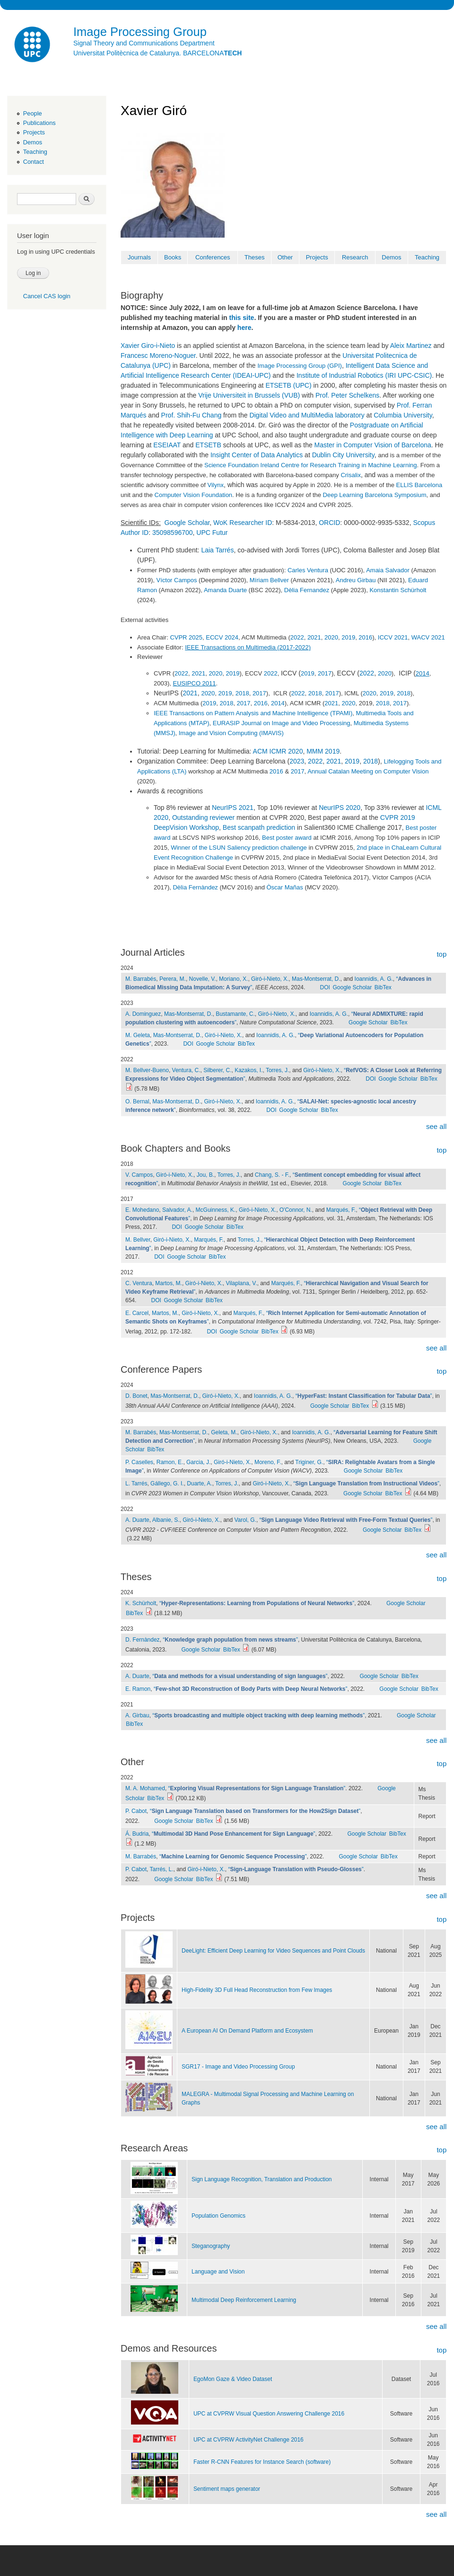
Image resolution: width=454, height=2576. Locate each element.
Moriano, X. (233, 979)
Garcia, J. (198, 1462)
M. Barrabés (140, 979)
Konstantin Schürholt (397, 590)
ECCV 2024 (222, 637)
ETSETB (208, 445)
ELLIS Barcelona (419, 485)
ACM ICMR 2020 (278, 751)
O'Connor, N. (295, 1210)
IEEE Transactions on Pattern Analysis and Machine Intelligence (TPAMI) (253, 713)
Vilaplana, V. (241, 1283)
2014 (422, 673)
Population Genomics (218, 2215)
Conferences (212, 257)
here (244, 327)
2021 (314, 637)
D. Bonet (136, 1396)
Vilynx (216, 485)
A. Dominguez (143, 1014)
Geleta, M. (224, 1432)
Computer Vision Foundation (194, 494)
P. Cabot (136, 1811)
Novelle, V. (202, 979)
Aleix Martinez (411, 345)
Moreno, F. (267, 1462)
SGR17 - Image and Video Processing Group (238, 2066)
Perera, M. (172, 979)
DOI (325, 987)
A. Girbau (137, 1715)
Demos (32, 142)
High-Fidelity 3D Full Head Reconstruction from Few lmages (257, 1990)
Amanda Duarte (225, 590)
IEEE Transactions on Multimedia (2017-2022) (248, 647)
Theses (254, 257)
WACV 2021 (428, 637)
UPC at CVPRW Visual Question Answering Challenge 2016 (268, 2413)
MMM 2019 (323, 751)
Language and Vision (218, 2271)
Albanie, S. (166, 1520)
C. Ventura (138, 1283)
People (32, 113)
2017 (325, 673)
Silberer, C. (217, 1070)
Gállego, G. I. (167, 1483)
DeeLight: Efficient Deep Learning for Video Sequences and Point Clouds (273, 1950)
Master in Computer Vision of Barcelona (372, 445)
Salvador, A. (177, 1210)
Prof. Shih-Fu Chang (191, 415)
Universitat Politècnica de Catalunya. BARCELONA (157, 53)
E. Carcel (136, 1313)
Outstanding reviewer (203, 817)
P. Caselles (139, 1462)
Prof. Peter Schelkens (347, 395)
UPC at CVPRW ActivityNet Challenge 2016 (248, 2439)
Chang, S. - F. (272, 1175)
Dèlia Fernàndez (195, 887)
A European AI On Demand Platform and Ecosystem (247, 2030)
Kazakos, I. (248, 1070)
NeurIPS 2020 (339, 807)
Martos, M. (168, 1283)
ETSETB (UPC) (288, 385)
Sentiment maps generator (226, 2489)
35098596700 (172, 532)
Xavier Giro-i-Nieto (148, 345)
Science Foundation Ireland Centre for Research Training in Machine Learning (310, 465)
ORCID (329, 522)
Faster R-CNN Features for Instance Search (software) (262, 2462)
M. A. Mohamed (145, 1788)
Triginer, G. (309, 1462)
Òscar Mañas (284, 887)
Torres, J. (277, 1070)
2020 (331, 637)
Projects (34, 132)
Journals (139, 257)
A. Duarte (137, 1520)
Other (285, 257)
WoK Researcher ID (242, 522)
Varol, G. (245, 1520)
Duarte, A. (199, 1483)
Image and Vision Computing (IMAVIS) (231, 733)
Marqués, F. (341, 1210)
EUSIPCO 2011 (194, 683)
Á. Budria (136, 1833)
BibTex (383, 987)
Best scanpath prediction (259, 827)
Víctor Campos (176, 580)
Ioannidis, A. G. (374, 979)
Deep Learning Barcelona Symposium (375, 494)
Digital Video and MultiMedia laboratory (306, 415)
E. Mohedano (142, 1210)
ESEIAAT (167, 445)
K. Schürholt (140, 1603)
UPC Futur (211, 532)
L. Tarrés (136, 1483)
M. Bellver (137, 1239)
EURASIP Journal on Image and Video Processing (281, 723)
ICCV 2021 (393, 637)
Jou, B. (205, 1175)
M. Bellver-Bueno (147, 1070)
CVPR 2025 (186, 637)
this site (241, 317)
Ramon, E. (170, 1462)
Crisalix (350, 475)
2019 (348, 637)
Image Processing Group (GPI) (299, 365)
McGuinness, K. (216, 1210)
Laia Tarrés (217, 550)
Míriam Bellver (269, 580)
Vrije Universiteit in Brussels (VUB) (249, 395)
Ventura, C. (186, 1070)
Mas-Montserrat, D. (316, 979)
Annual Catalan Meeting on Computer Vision (367, 771)
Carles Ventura (308, 570)
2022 (297, 637)
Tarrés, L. (162, 1869)
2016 (365, 637)
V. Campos (139, 1175)
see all (436, 1126)
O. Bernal (137, 1101)
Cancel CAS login (46, 296)
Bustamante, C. (235, 1014)
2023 (296, 761)
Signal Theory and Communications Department (144, 43)
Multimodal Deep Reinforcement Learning (244, 2300)
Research (355, 257)
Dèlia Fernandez (306, 590)
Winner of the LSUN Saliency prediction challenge (239, 847)
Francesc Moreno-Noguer (158, 355)
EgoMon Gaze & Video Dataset (232, 2379)
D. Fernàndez (142, 1639)
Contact (33, 161)
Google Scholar (187, 522)
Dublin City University (343, 455)
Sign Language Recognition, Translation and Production (262, 2179)
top (441, 954)
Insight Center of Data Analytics (256, 455)
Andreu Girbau (356, 580)
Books (172, 257)
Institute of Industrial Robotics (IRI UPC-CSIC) (364, 375)
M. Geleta (137, 1035)
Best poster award (287, 837)
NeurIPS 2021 (232, 807)
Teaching (35, 151)
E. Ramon (137, 1689)
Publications (39, 122)
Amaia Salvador (388, 570)
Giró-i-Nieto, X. (269, 979)
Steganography (211, 2246)
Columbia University (403, 415)
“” (364, 1396)
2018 (242, 693)
